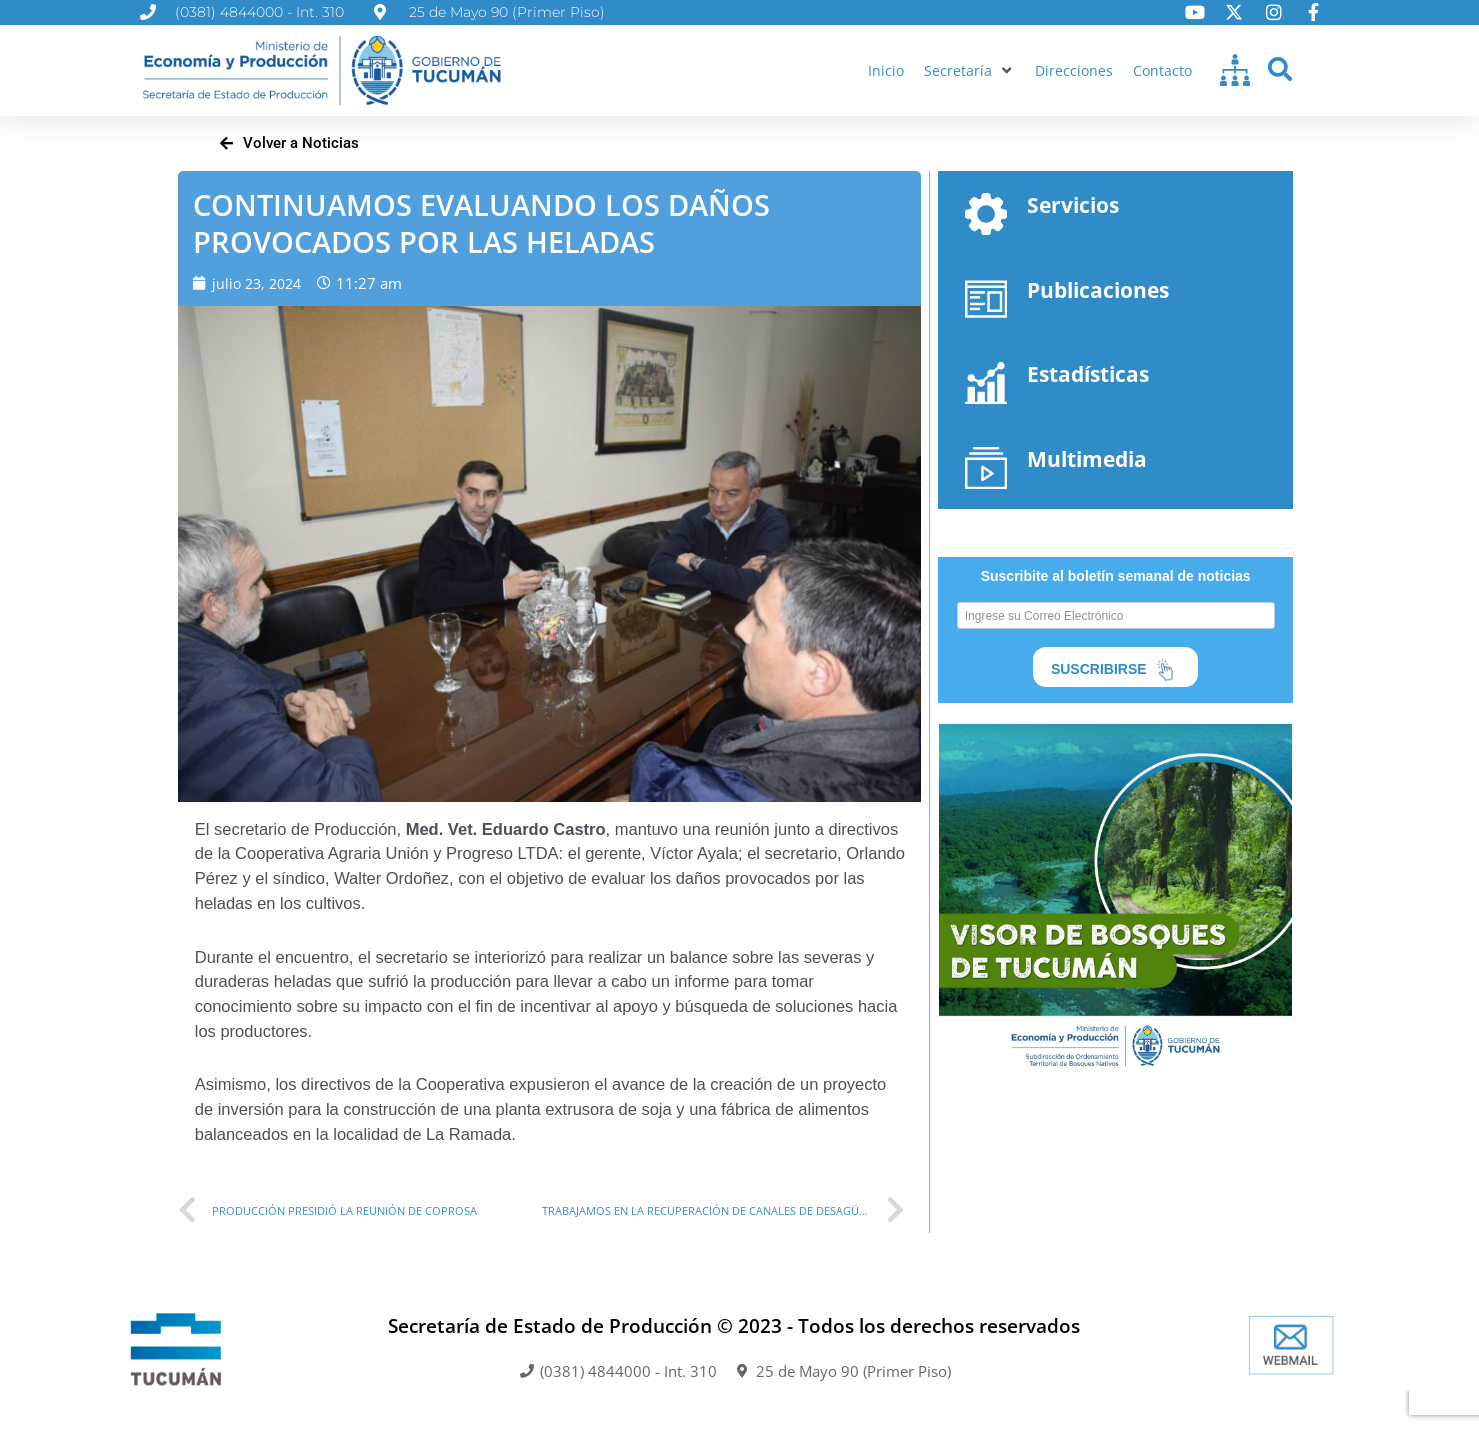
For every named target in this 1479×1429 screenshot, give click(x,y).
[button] (965, 70)
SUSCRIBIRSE (1116, 672)
